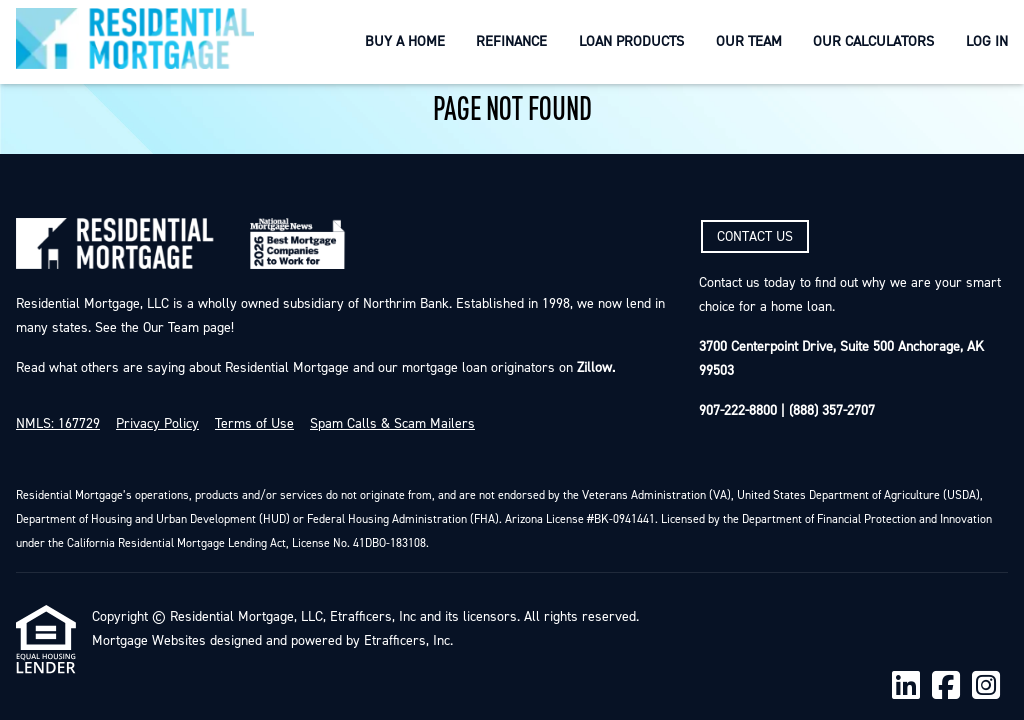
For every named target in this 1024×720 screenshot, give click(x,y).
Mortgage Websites (149, 641)
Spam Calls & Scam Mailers (392, 424)
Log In (987, 41)
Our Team (749, 41)
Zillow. (594, 368)
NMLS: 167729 (58, 424)
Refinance (511, 41)
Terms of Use (254, 424)
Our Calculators (873, 41)
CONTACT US (755, 237)
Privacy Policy (157, 424)
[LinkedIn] (906, 686)
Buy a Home (405, 41)
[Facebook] (946, 686)
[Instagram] (986, 686)
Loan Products (631, 41)
